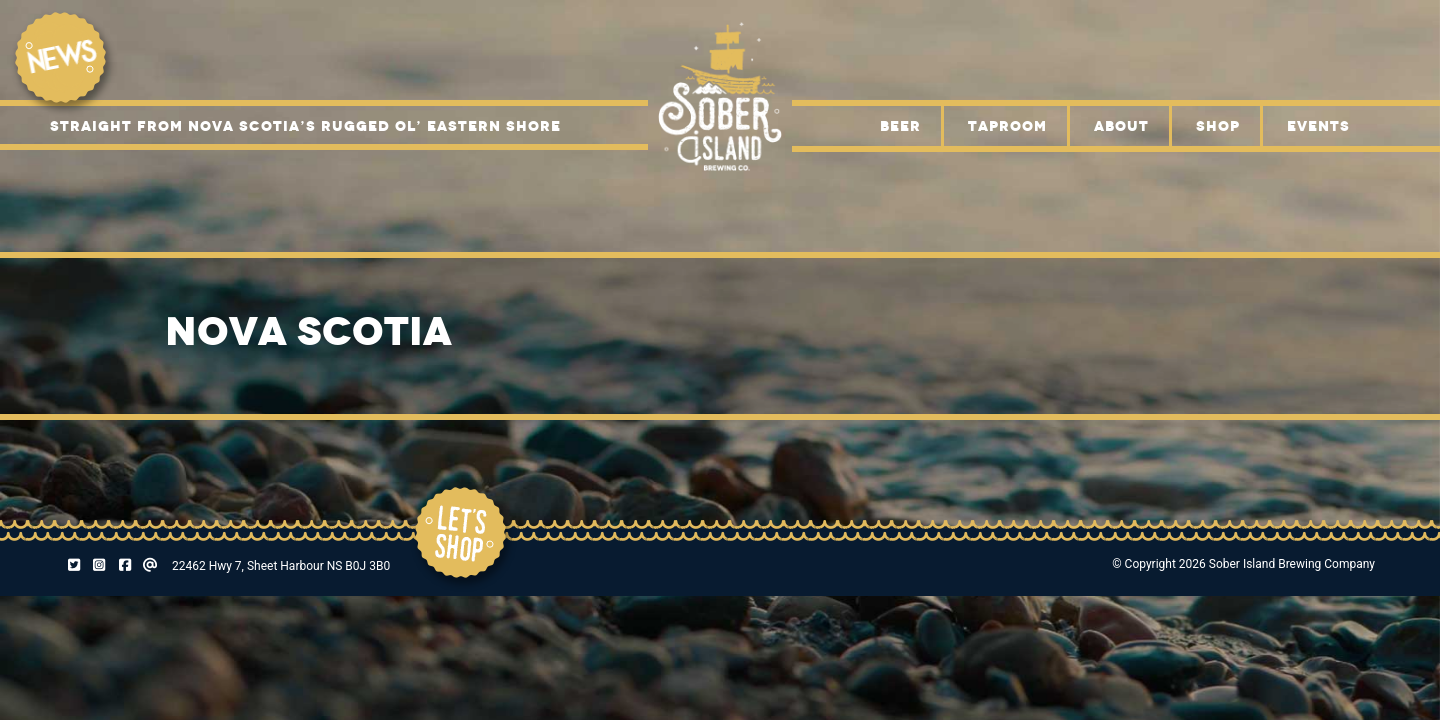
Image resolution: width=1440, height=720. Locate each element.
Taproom (1007, 126)
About (1121, 126)
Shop (1218, 126)
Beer (900, 126)
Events (1318, 126)
